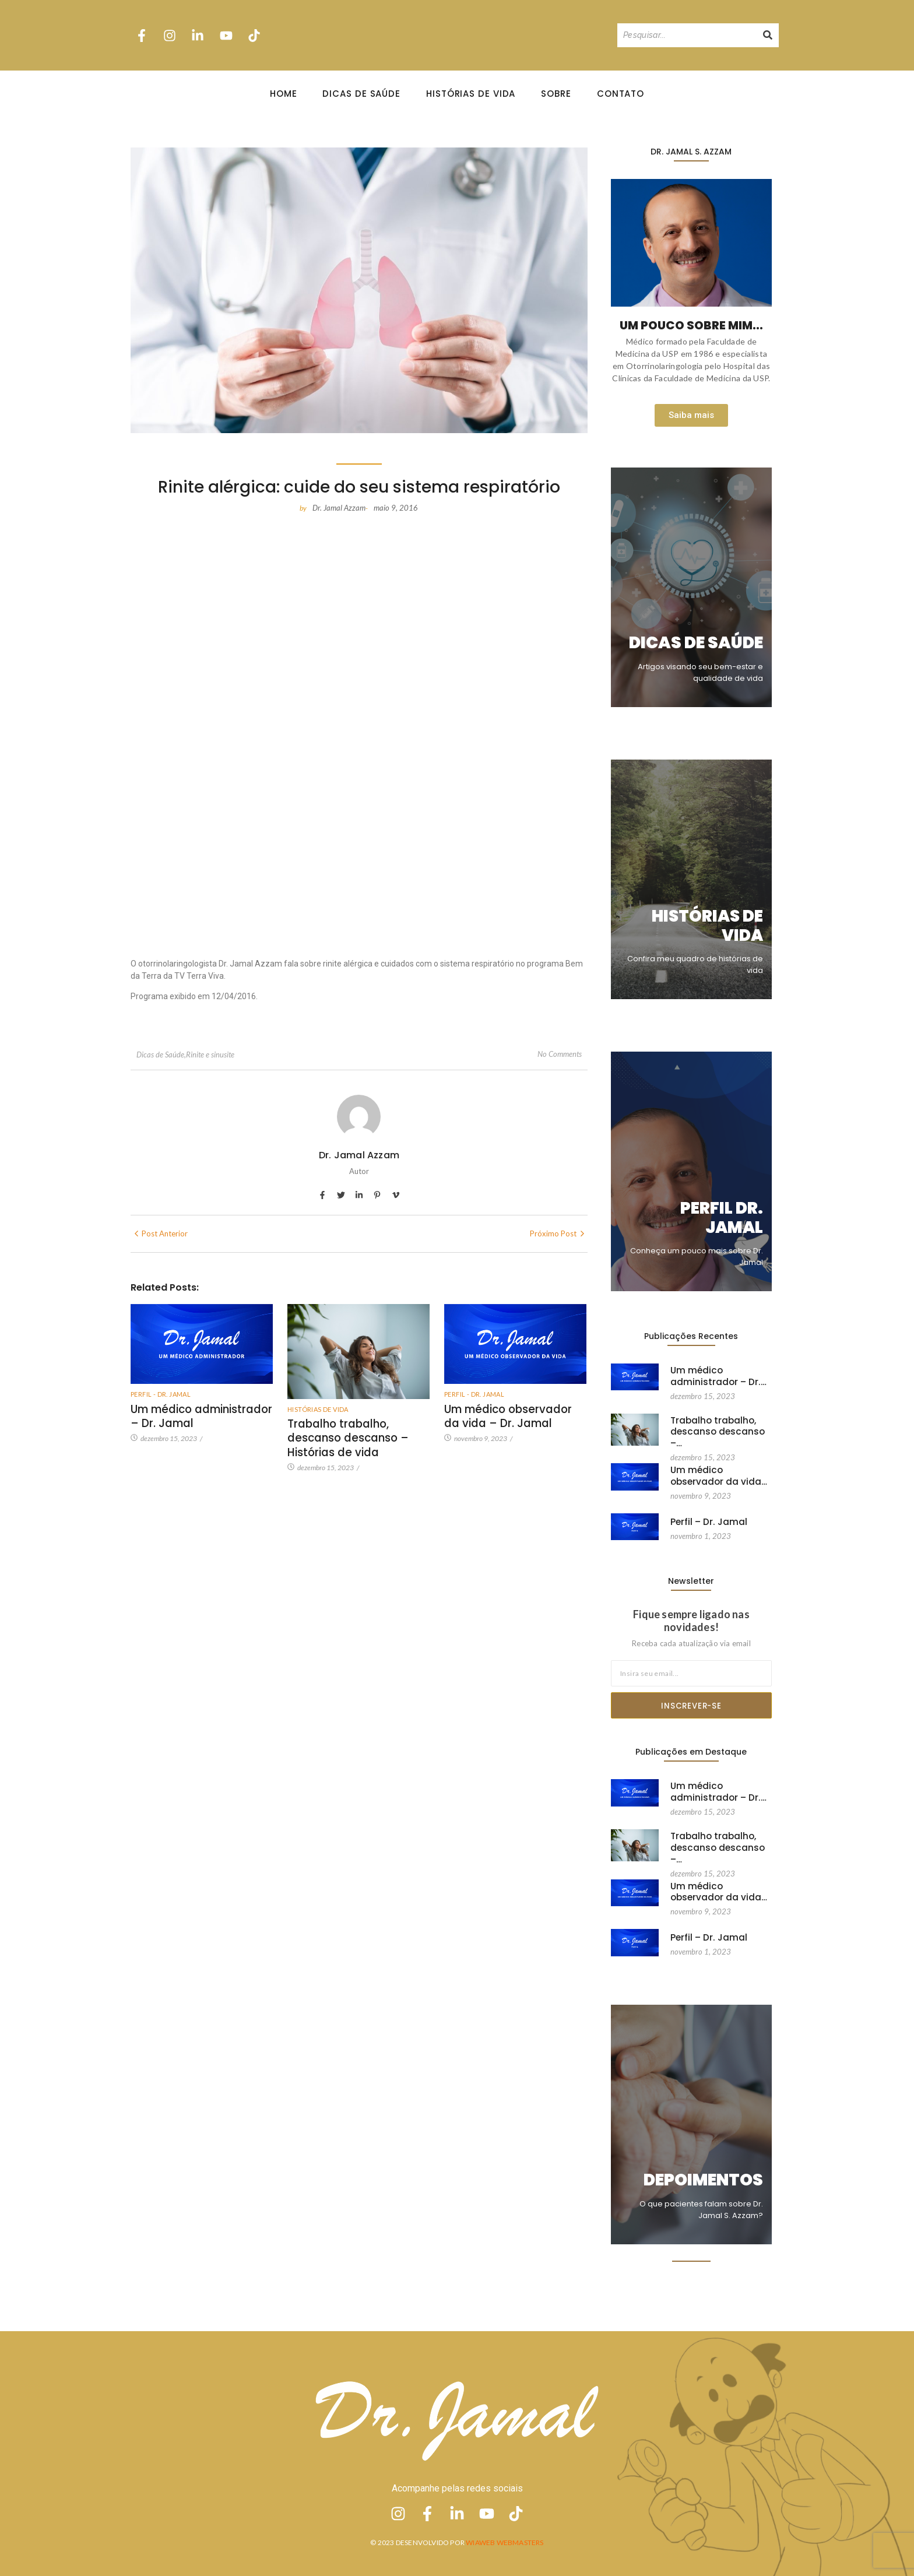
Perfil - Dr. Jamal (161, 1394)
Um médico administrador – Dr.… (714, 1375)
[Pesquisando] (687, 35)
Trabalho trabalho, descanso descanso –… (720, 1424)
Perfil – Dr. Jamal (705, 1521)
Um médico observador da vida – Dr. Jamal (512, 1415)
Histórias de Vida (470, 93)
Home (283, 93)
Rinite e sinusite (210, 1054)
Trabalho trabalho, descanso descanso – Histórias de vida (343, 1436)
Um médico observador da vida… (715, 1474)
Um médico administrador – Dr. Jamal (198, 1415)
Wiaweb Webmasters (504, 2542)
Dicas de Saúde (361, 93)
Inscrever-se (691, 1706)
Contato (620, 93)
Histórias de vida (318, 1409)
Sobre (556, 93)
